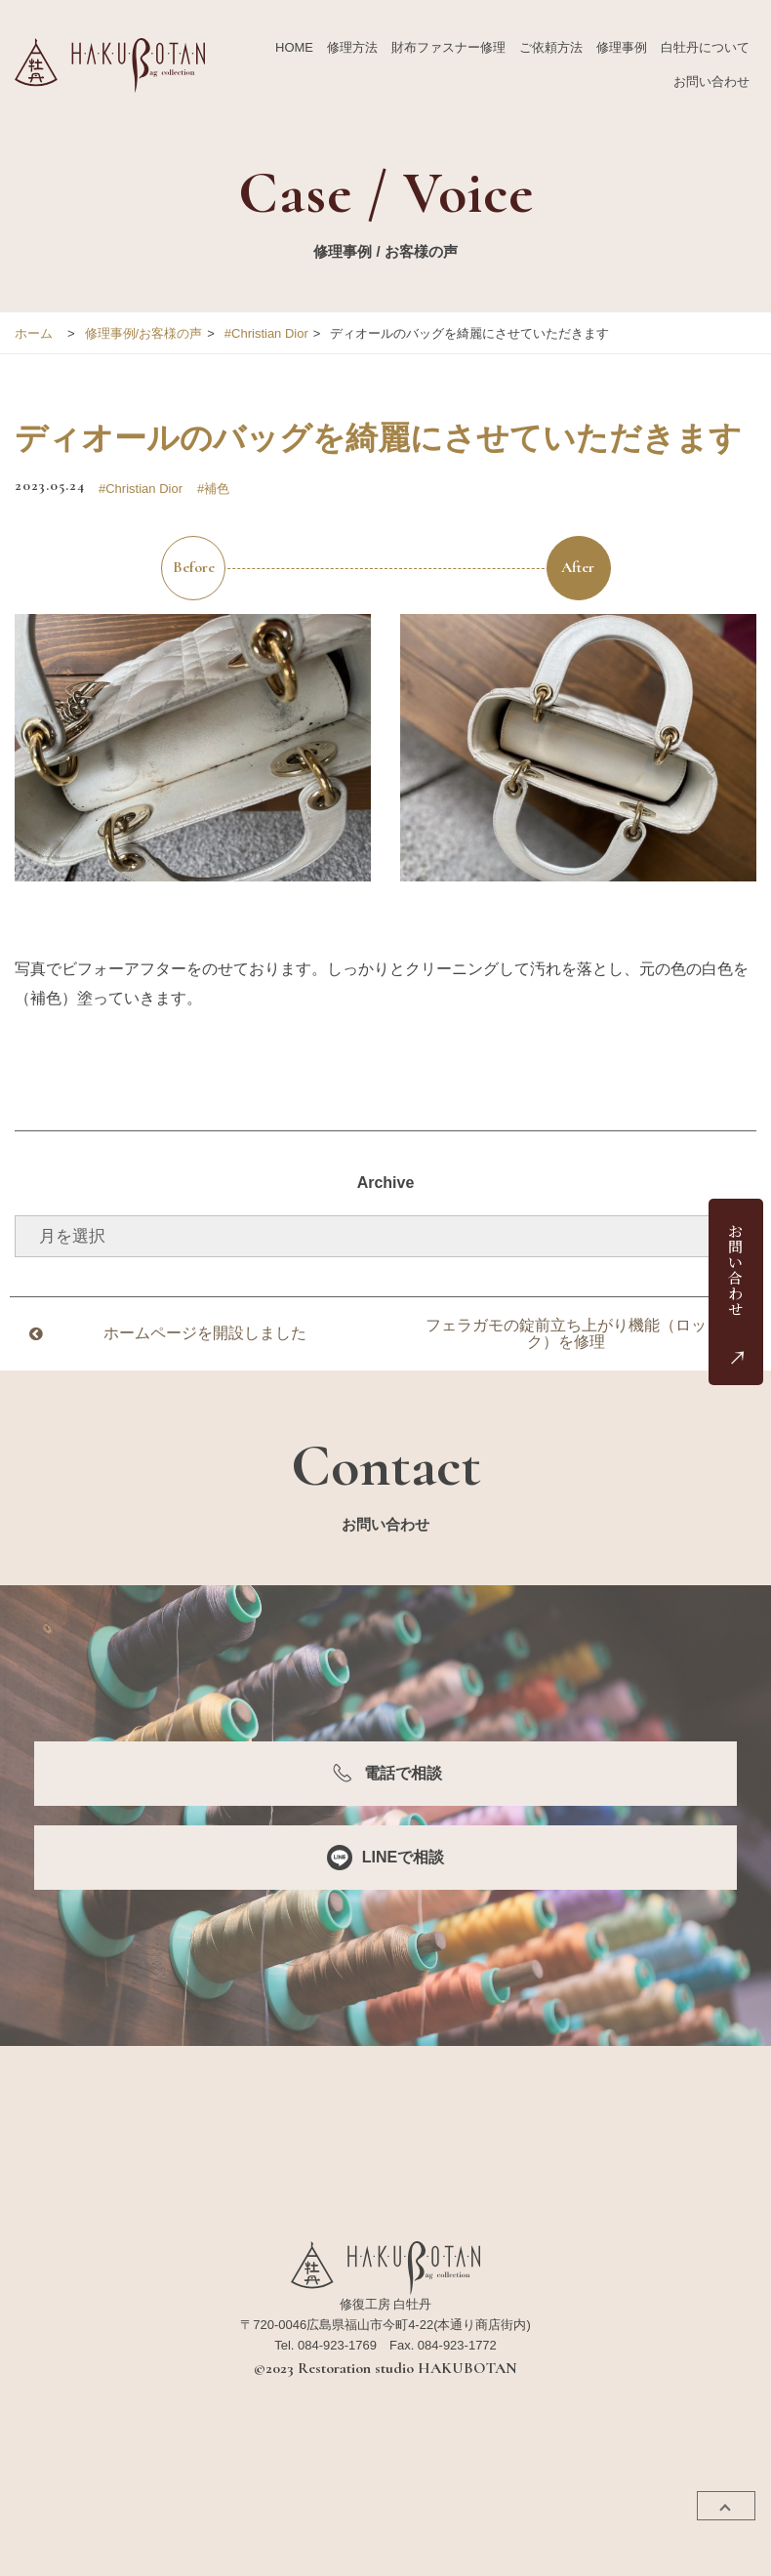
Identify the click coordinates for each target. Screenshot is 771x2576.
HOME (294, 47)
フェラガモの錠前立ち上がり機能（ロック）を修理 (566, 1334)
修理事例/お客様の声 (144, 333)
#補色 (213, 488)
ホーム (34, 333)
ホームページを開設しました (204, 1333)
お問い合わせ (711, 81)
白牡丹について (705, 47)
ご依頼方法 (551, 47)
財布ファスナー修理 (448, 47)
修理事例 (621, 47)
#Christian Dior (266, 333)
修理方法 (352, 47)
